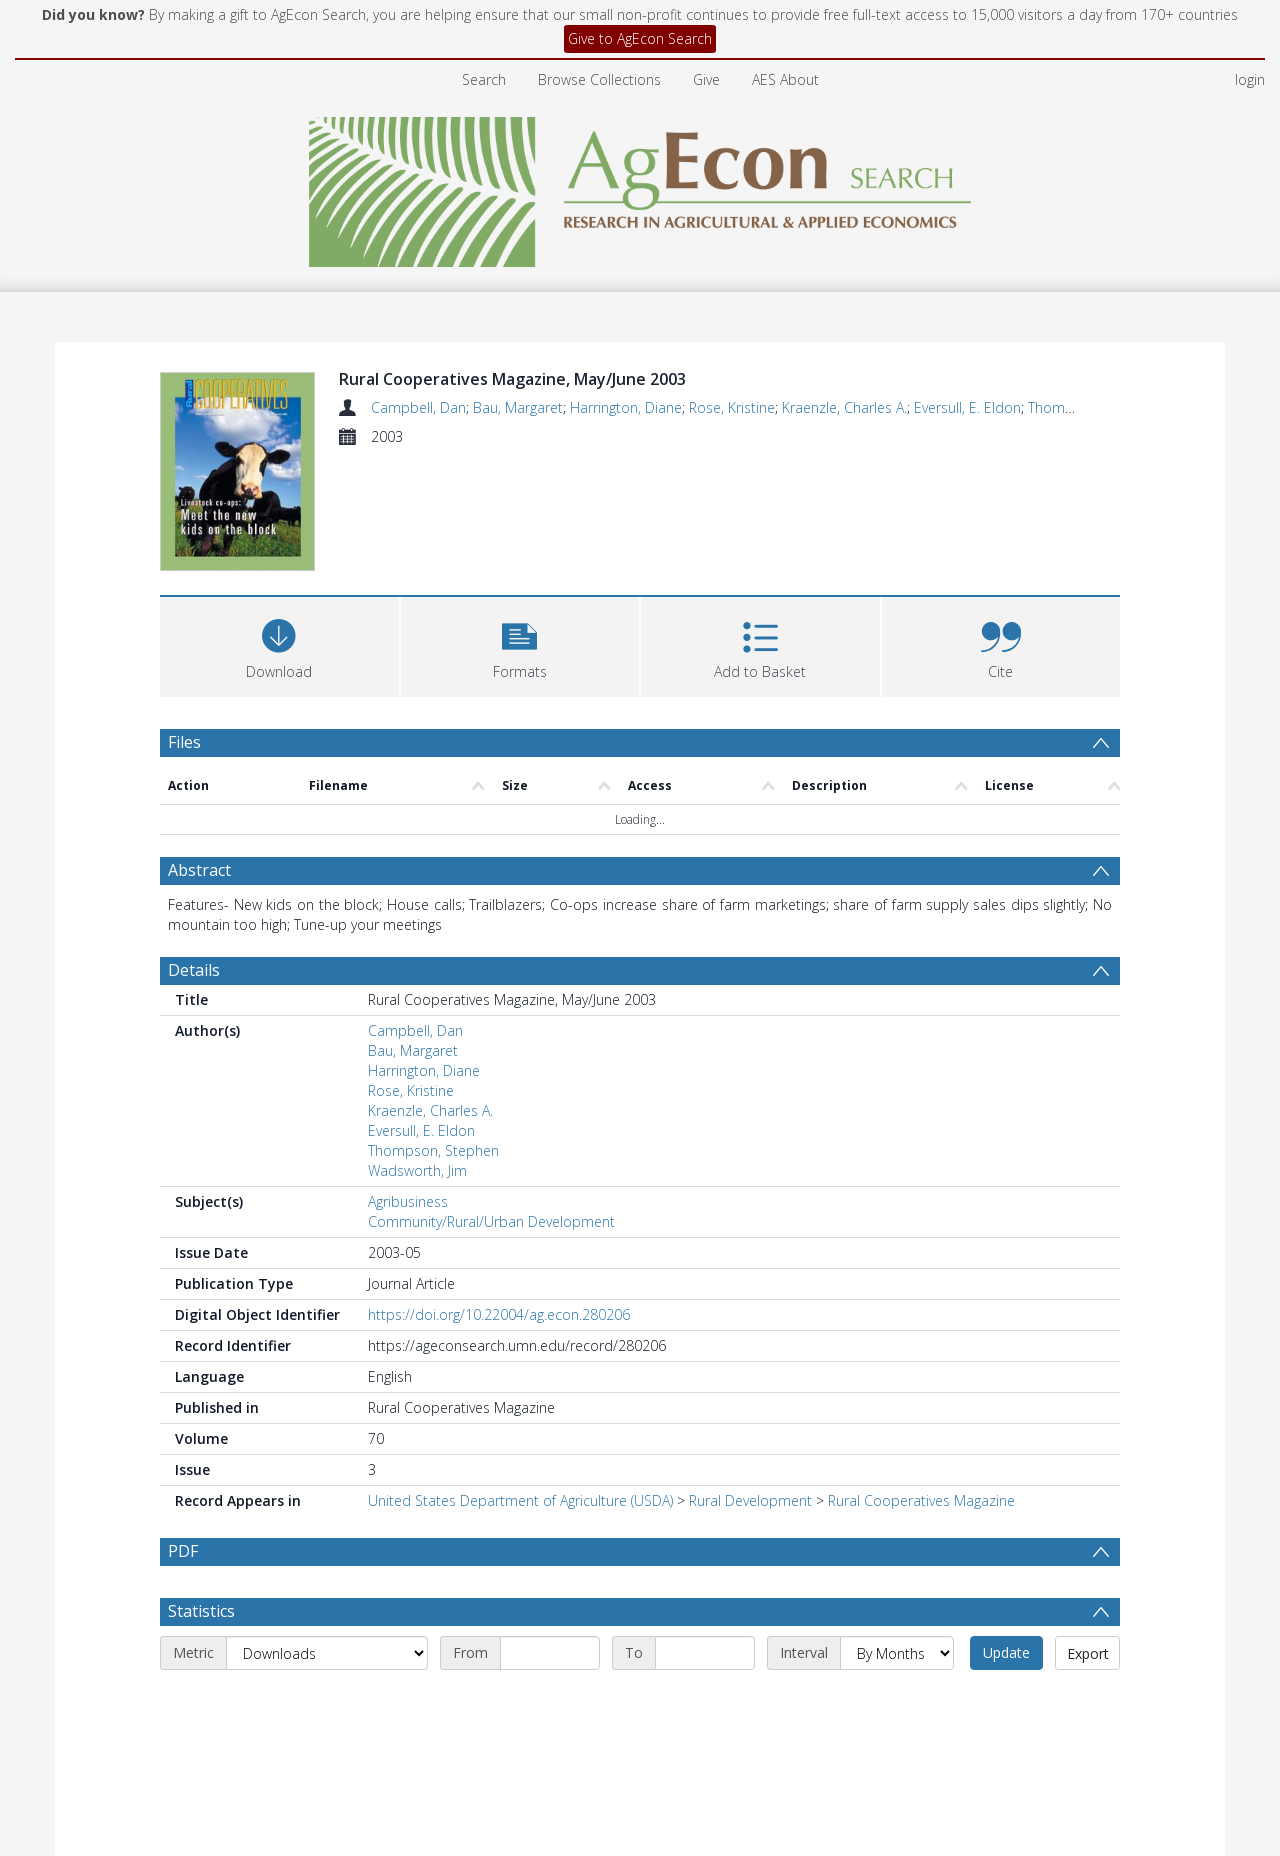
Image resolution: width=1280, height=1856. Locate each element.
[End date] (705, 1667)
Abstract (199, 873)
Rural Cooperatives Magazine (921, 1503)
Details (194, 973)
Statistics (201, 1625)
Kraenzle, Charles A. (844, 407)
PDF (183, 1554)
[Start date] (550, 1667)
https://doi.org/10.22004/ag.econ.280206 (499, 1317)
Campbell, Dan (418, 407)
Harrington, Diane (626, 407)
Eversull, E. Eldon (967, 407)
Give (706, 79)
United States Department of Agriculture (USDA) (520, 1503)
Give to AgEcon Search (640, 38)
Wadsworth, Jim (417, 1173)
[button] (520, 647)
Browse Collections (599, 79)
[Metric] (327, 1667)
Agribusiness (408, 1204)
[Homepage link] (640, 186)
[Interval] (897, 1667)
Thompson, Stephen (433, 1153)
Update (1006, 1666)
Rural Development (750, 1503)
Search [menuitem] (484, 79)
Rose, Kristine (732, 407)
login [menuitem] (1250, 79)
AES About (785, 79)
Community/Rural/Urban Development (491, 1224)
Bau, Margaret (518, 407)
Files (184, 745)
